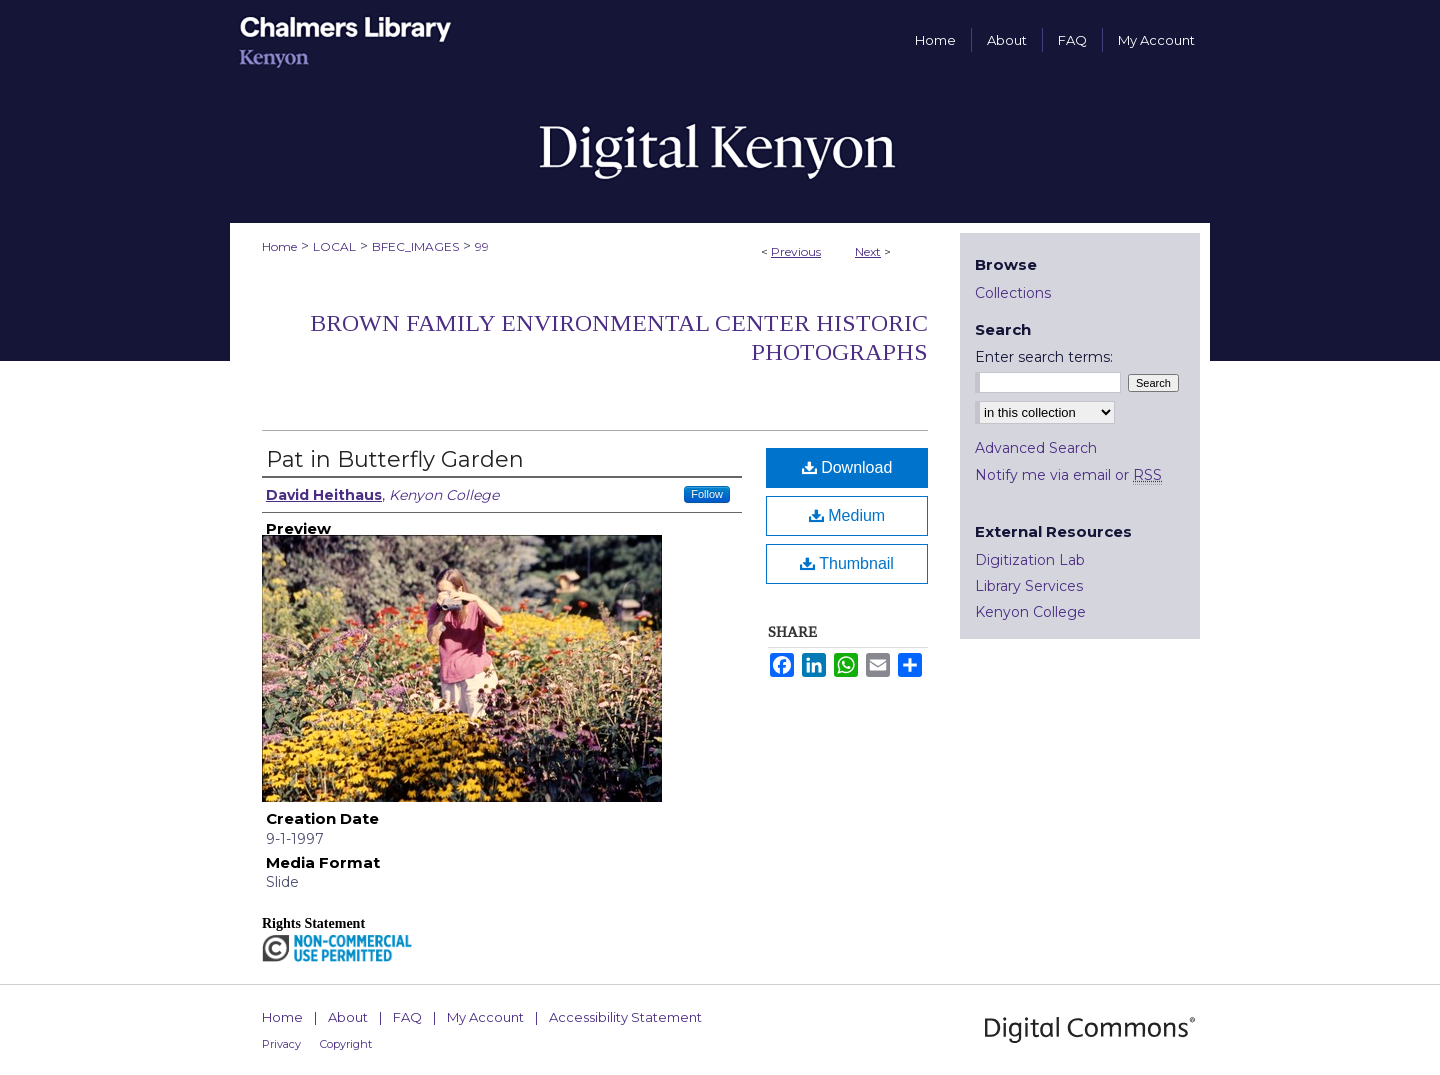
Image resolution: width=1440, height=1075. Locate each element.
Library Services (1029, 586)
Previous (796, 251)
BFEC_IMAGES (415, 246)
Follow (707, 494)
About (348, 1017)
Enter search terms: (1044, 357)
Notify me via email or (1068, 475)
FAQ (407, 1017)
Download (847, 467)
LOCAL (334, 246)
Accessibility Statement (625, 1017)
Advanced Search (1036, 448)
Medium (847, 515)
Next (868, 251)
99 (482, 246)
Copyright (346, 1044)
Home (279, 246)
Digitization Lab (1030, 560)
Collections (1013, 293)
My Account (485, 1017)
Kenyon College (1030, 612)
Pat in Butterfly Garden (395, 459)
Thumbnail (847, 563)
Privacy (281, 1044)
